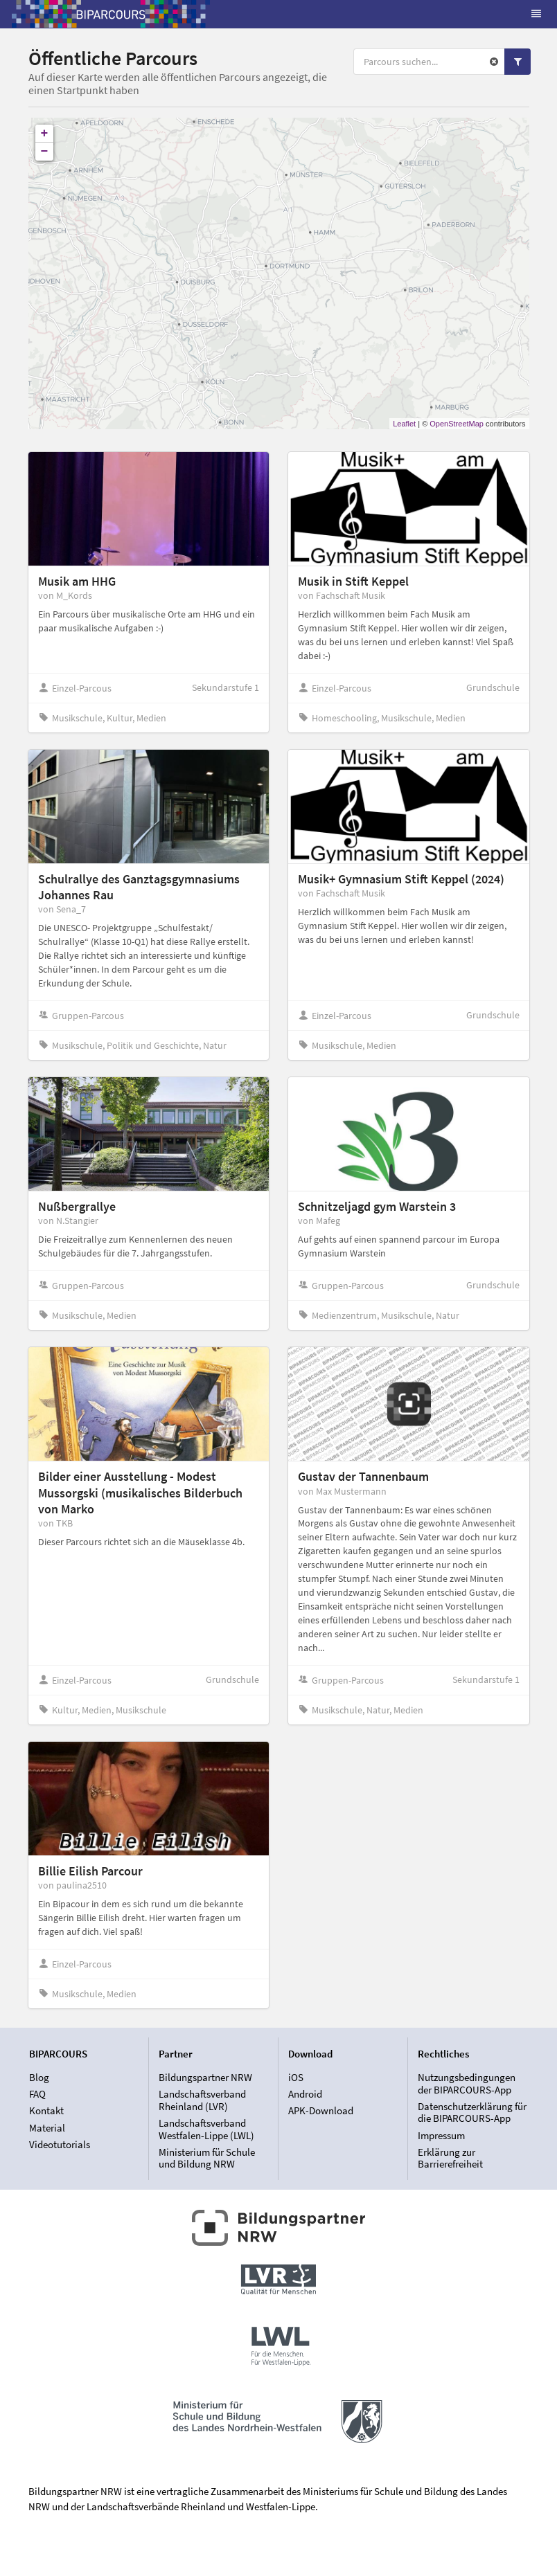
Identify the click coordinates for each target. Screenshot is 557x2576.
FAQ (37, 2093)
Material (47, 2127)
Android (305, 2093)
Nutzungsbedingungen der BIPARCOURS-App (466, 2083)
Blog (39, 2077)
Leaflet (404, 424)
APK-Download (320, 2110)
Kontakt (46, 2110)
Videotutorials (59, 2144)
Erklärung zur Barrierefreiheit (450, 2157)
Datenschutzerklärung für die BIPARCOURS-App (472, 2112)
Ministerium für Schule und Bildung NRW (207, 2157)
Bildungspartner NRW (205, 2077)
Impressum (441, 2135)
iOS (295, 2077)
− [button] (44, 151)
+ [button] (44, 133)
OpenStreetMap (457, 424)
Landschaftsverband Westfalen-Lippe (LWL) (206, 2129)
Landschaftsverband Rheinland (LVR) (202, 2100)
